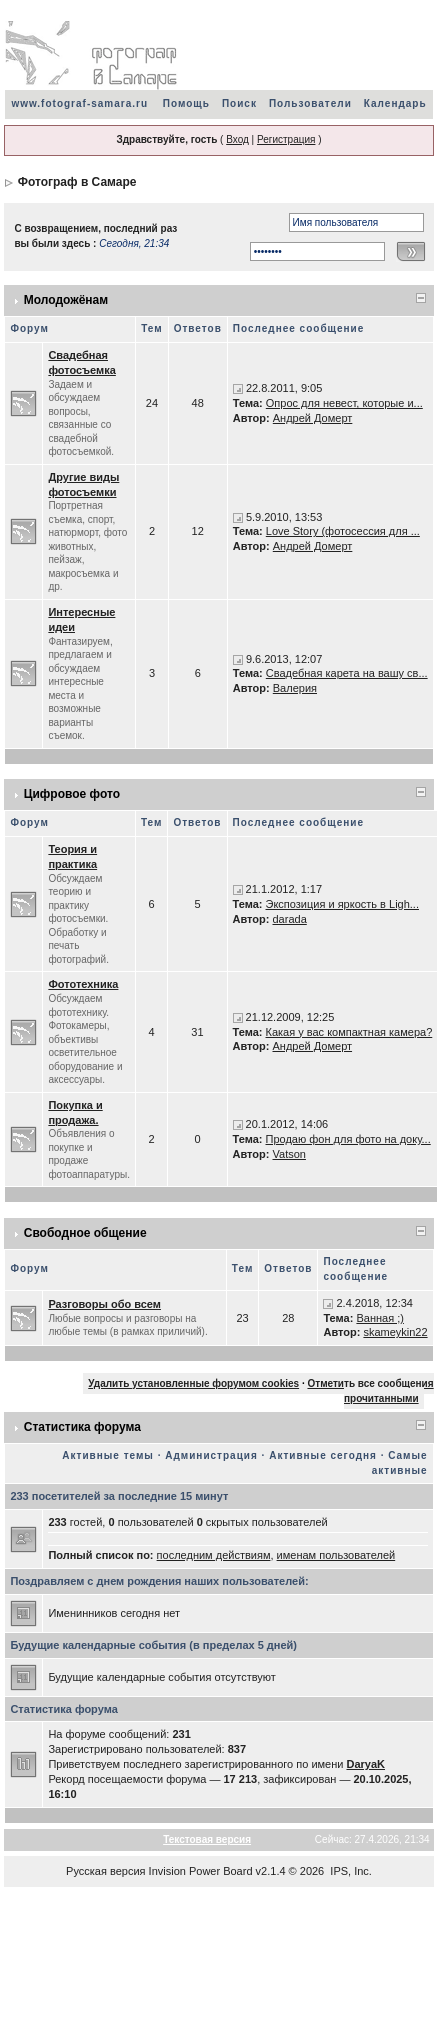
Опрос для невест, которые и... (344, 403)
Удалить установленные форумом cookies (193, 1383)
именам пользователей (336, 1555)
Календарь (395, 103)
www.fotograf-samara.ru (79, 103)
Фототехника (83, 984)
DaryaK (365, 1764)
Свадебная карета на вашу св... (347, 673)
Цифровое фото (72, 794)
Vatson (289, 1154)
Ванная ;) (379, 1318)
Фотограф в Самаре (77, 182)
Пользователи (310, 103)
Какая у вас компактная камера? (349, 1032)
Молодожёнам (66, 300)
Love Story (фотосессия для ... (343, 531)
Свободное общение (85, 1233)
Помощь (186, 103)
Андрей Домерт (313, 418)
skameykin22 (395, 1332)
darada (290, 919)
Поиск (239, 103)
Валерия (295, 688)
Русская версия (105, 1871)
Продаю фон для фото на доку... (348, 1139)
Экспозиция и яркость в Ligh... (342, 904)
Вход (237, 139)
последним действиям (214, 1555)
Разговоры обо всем (104, 1304)
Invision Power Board (201, 1871)
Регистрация (286, 139)
